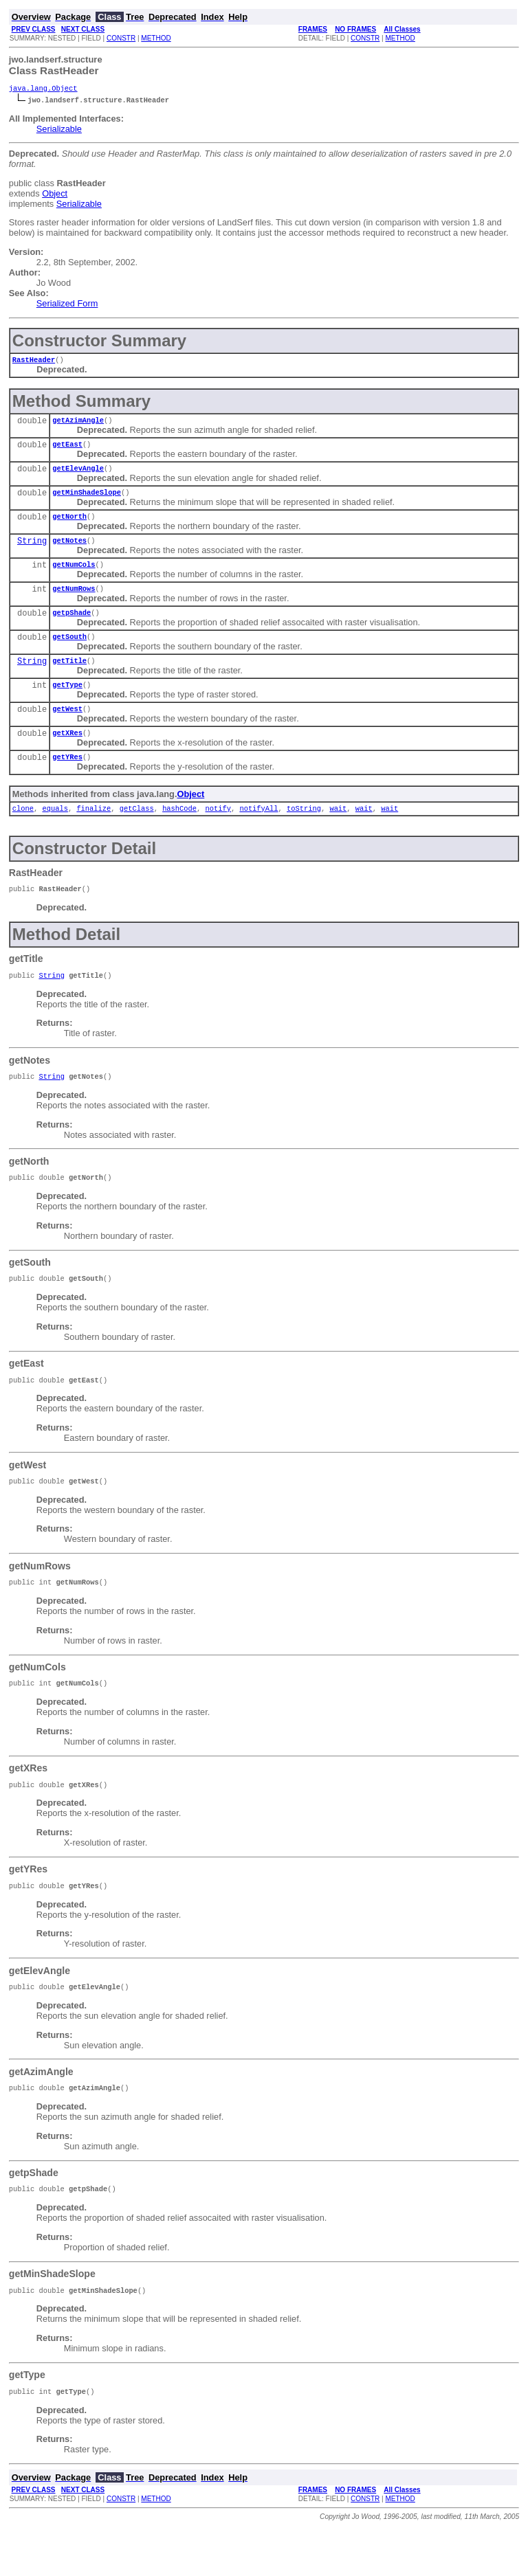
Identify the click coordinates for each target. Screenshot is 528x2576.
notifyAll (258, 833)
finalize (93, 833)
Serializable (59, 130)
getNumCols (73, 576)
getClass (137, 833)
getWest (67, 729)
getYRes (67, 780)
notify (217, 833)
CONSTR (121, 38)
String (32, 552)
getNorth (69, 525)
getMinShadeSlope (86, 500)
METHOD (155, 38)
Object (54, 195)
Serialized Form (67, 305)
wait (337, 833)
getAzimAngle (78, 424)
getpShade (71, 627)
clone (23, 833)
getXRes (67, 754)
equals (54, 833)
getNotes (69, 551)
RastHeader (33, 362)
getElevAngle (78, 475)
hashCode (179, 833)
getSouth (69, 653)
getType (67, 703)
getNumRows (73, 602)
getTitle (69, 678)
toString (304, 833)
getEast (67, 449)
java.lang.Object (43, 89)
